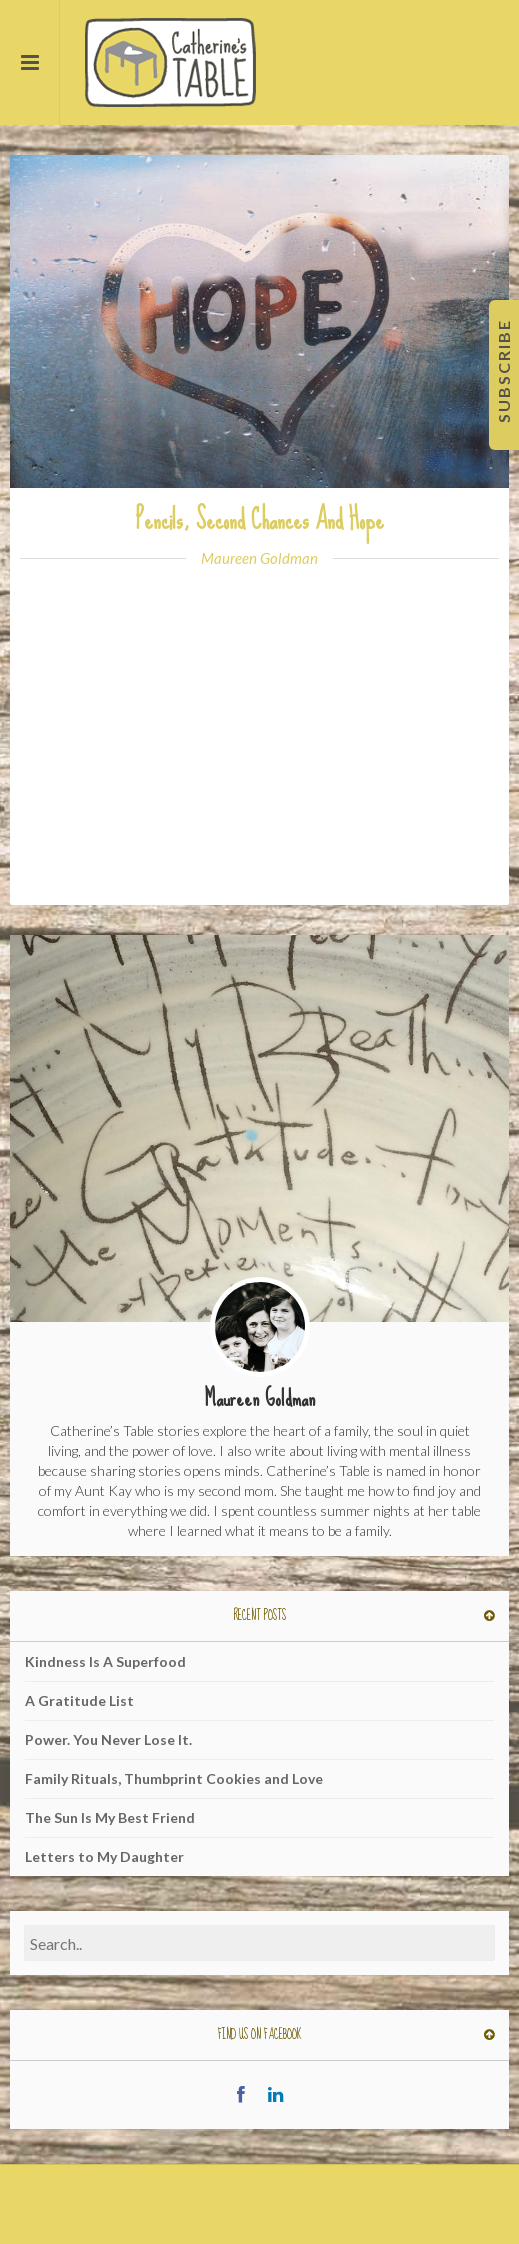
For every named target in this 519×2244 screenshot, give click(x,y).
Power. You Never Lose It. (108, 1739)
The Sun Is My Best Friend (110, 1817)
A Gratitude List (79, 1700)
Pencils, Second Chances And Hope (260, 520)
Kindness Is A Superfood (105, 1661)
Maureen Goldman (259, 558)
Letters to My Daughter (104, 1856)
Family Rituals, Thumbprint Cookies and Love (174, 1778)
